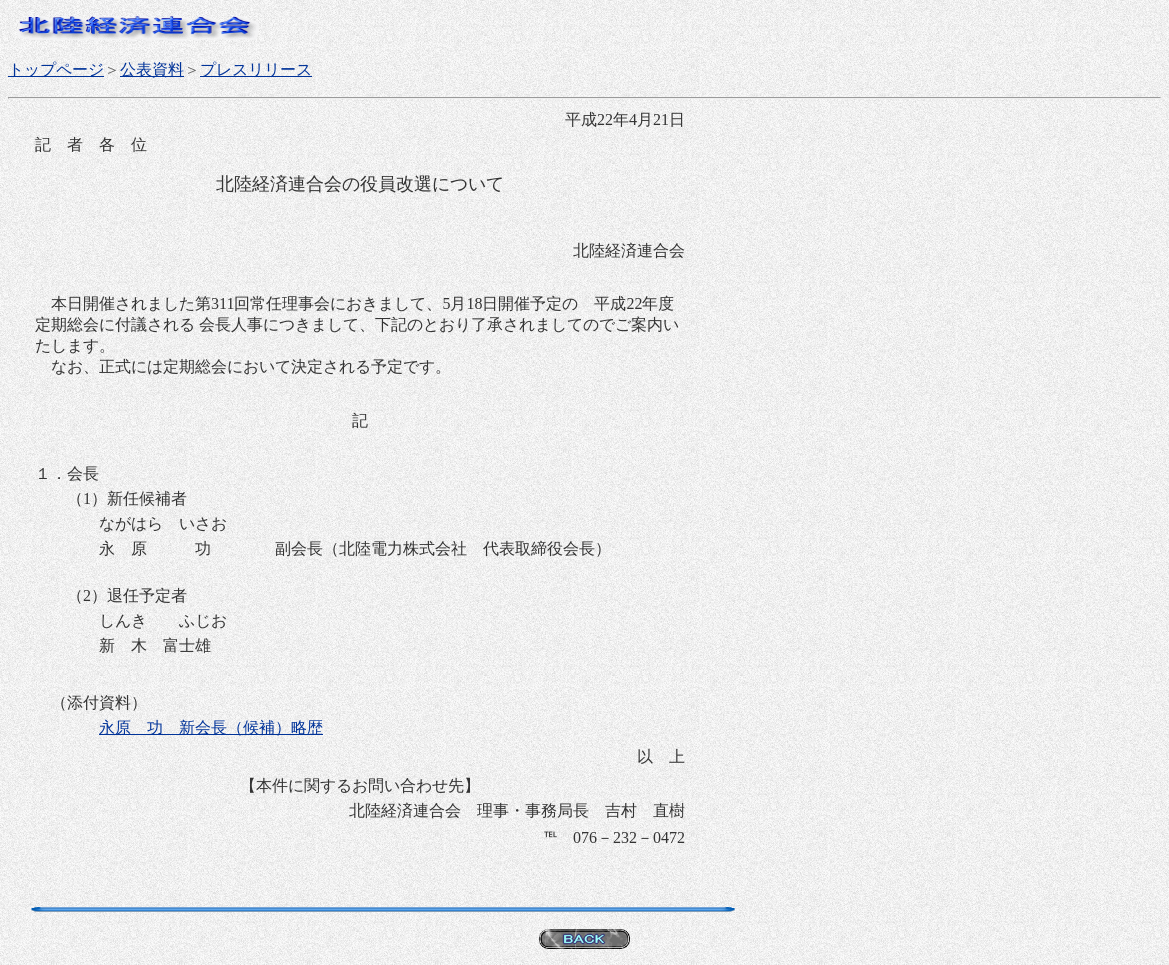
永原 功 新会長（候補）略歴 (211, 727)
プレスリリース (256, 69)
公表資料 (152, 69)
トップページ (56, 69)
